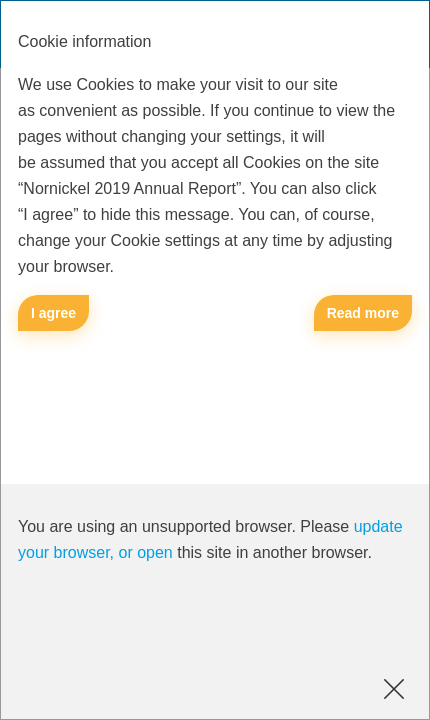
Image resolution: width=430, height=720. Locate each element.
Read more (363, 313)
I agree (53, 313)
